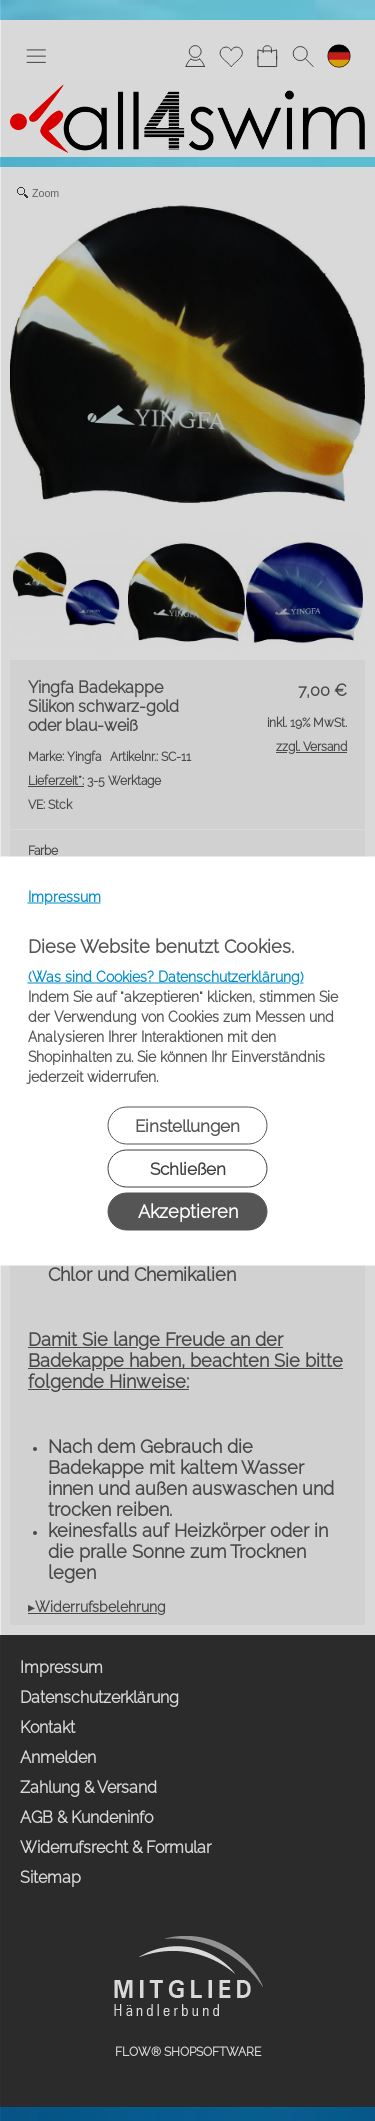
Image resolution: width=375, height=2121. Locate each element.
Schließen (188, 1168)
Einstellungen (187, 1125)
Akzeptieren (188, 1210)
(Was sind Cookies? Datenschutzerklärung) (166, 976)
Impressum (64, 896)
